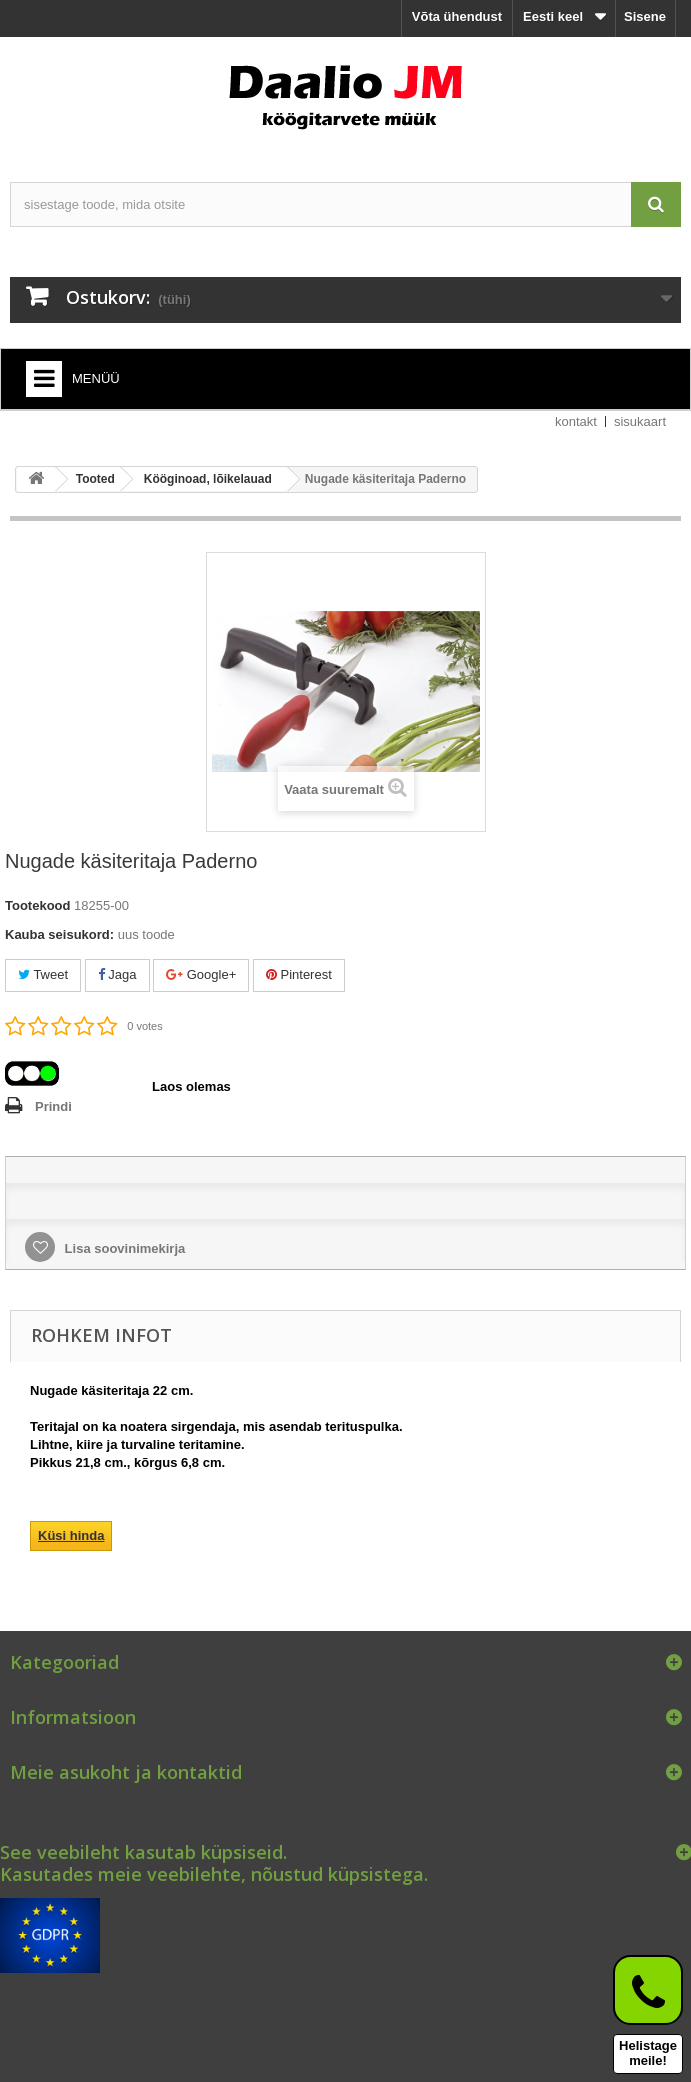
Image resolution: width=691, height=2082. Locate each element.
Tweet (43, 974)
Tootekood (37, 905)
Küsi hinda (71, 1535)
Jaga (117, 974)
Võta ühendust (457, 16)
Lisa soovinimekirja (123, 1248)
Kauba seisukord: (59, 934)
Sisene (645, 16)
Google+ (201, 974)
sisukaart (640, 421)
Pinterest (299, 974)
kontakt (576, 421)
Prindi (53, 1106)
